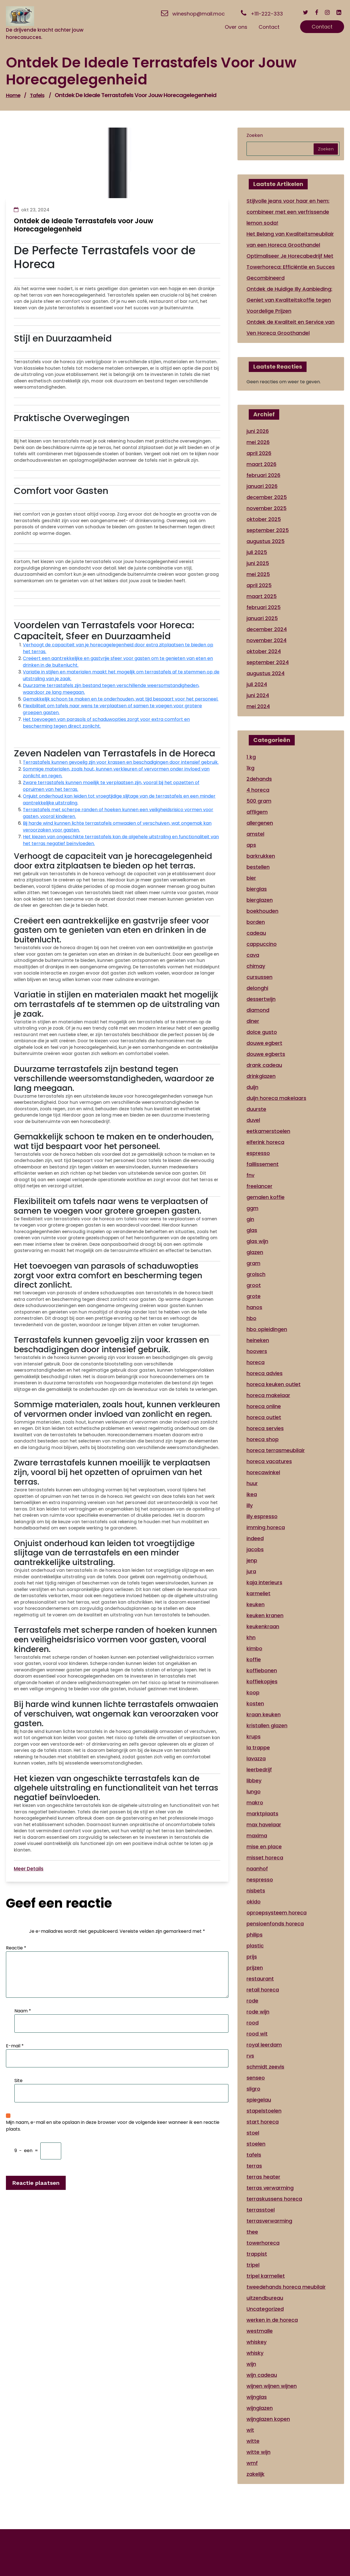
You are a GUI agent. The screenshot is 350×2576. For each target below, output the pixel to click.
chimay (255, 965)
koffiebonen (261, 1670)
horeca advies (264, 1373)
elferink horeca (265, 1142)
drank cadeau (264, 1065)
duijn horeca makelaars (276, 1098)
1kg (250, 767)
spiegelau (258, 2099)
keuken (255, 1604)
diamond (257, 1010)
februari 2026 (263, 475)
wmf (252, 2462)
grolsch (255, 1274)
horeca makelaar (268, 1395)
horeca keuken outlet (273, 1384)
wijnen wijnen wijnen (271, 2385)
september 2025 (267, 530)
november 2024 (266, 640)
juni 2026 (257, 431)
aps (251, 844)
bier (251, 877)
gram (253, 1263)
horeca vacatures (269, 1461)
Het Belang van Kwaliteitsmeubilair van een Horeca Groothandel (290, 239)
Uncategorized (265, 2308)
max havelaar (263, 1824)
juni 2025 (257, 563)
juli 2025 (256, 552)
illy (249, 1505)
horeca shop (262, 1439)
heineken (257, 1340)
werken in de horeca (272, 2319)
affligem (257, 811)
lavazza (256, 1758)
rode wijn (257, 2011)
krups (253, 1736)
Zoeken (254, 135)
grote (253, 1296)
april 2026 (258, 453)
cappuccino (261, 943)
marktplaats (262, 1813)
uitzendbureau (264, 2297)
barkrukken (260, 855)
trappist (256, 2253)
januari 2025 (262, 618)
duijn (252, 1087)
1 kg (251, 756)
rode (252, 2000)
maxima (256, 1835)
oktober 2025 (263, 519)
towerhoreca (262, 2242)
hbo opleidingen (266, 1329)
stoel (252, 2132)
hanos (254, 1307)
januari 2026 (262, 486)
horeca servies (265, 1428)
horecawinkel (263, 1472)
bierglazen (259, 899)
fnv (250, 1175)
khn (251, 1637)
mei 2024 (258, 706)
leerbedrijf (259, 1769)
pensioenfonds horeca (275, 1923)
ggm (252, 1208)
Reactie (16, 1948)
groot (253, 1285)
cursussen (259, 977)
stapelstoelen (263, 2110)
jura (251, 1571)
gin (250, 1219)
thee (252, 2231)
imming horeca (265, 1527)
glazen (254, 1252)
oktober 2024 (263, 651)
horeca (255, 1362)
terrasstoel (260, 2209)
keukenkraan (262, 1626)
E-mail (15, 2046)
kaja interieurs (264, 1582)
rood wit (257, 2033)
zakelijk (255, 2473)
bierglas (256, 888)
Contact (322, 26)
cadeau (256, 932)
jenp (251, 1560)
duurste (256, 1109)
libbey (253, 1780)
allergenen (259, 822)
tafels (37, 95)
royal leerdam (264, 2044)
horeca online (263, 1406)
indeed (255, 1538)
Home (13, 95)
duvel (253, 1120)
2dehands (259, 778)
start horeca (262, 2121)
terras (254, 2165)
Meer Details (28, 1868)
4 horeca (257, 789)
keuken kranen (264, 1615)
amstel (255, 833)
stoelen (255, 2143)
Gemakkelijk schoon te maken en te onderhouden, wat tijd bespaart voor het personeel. (120, 699)
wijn (251, 2363)
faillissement (262, 1164)
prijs (251, 1956)
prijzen (254, 1967)
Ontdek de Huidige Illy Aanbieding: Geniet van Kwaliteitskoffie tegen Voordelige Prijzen (289, 299)
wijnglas (256, 2396)
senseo (255, 2077)
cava (252, 954)
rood (252, 2022)
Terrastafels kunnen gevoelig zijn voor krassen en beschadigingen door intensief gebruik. (121, 762)
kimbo (254, 1648)
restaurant (260, 1978)
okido (253, 1901)
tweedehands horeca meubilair (286, 2286)
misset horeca (264, 1857)
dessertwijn (261, 999)
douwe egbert (264, 1043)
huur (252, 1483)
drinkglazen (261, 1076)
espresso (258, 1153)
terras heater (263, 2176)
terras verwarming (270, 2187)
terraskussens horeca (274, 2198)
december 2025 (266, 497)
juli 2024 (256, 684)
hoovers (256, 1351)
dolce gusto (261, 1032)
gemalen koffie (265, 1197)
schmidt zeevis (265, 2066)
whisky (254, 2352)
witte (252, 2440)
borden (255, 921)
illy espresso (262, 1516)
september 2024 (267, 662)
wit (250, 2429)
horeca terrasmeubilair (275, 1450)
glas (251, 1230)
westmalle (259, 2330)
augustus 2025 (265, 541)
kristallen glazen (266, 1725)
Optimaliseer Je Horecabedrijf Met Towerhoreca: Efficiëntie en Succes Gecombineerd (290, 266)
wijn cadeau (261, 2374)
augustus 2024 (265, 673)
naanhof (257, 1868)
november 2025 (266, 508)
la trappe (258, 1747)
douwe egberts (265, 1054)
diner (252, 1021)
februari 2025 (263, 607)
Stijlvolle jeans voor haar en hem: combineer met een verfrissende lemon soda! (287, 211)
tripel (252, 2264)
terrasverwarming (269, 2220)
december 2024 (266, 629)
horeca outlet (263, 1417)
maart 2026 (261, 464)
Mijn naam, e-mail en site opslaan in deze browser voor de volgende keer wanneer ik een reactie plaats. (112, 2125)
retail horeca (262, 1989)
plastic (255, 1945)
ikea (251, 1494)
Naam (22, 2011)
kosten (255, 1703)
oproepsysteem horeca (276, 1912)
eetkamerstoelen (268, 1131)
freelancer (259, 1186)
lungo (253, 1791)
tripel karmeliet (265, 2275)
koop (252, 1692)
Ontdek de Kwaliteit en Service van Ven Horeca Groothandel (290, 327)
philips (254, 1934)
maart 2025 (261, 596)
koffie (253, 1659)
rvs (250, 2055)
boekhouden (262, 910)
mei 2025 (258, 574)
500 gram (258, 800)
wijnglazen (259, 2407)
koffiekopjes (262, 1681)
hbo (251, 1318)
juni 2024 (257, 695)
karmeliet (258, 1593)
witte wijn (258, 2451)
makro (254, 1802)
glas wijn (257, 1241)
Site (18, 2080)
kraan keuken (263, 1714)
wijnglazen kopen (268, 2418)
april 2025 (259, 585)
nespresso (259, 1879)
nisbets (255, 1890)
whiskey (256, 2341)
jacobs (255, 1549)
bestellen (258, 866)
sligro (253, 2088)
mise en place (264, 1846)
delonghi (257, 988)
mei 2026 (258, 442)
